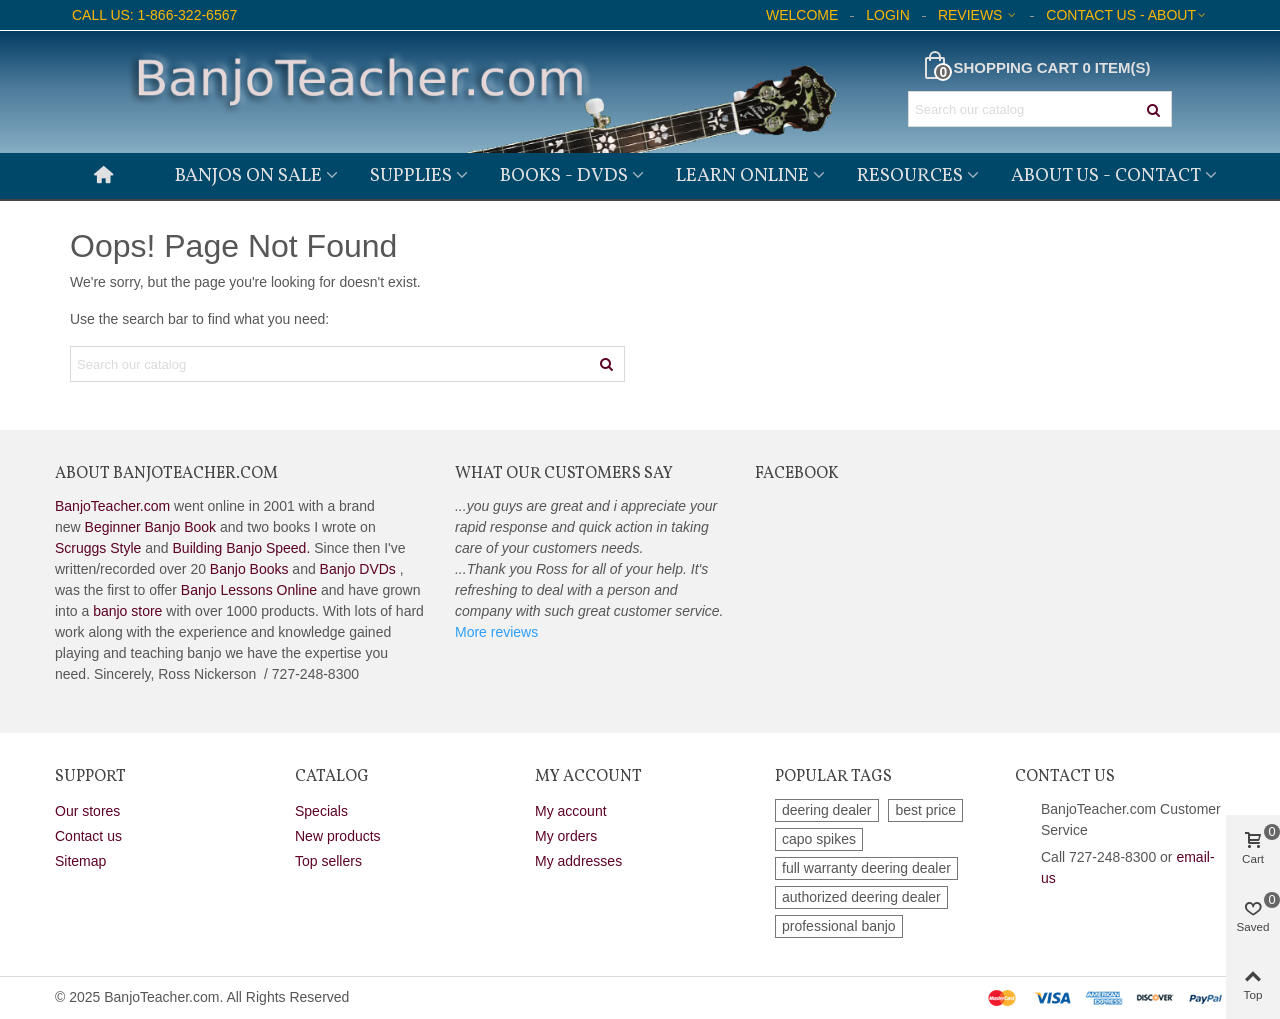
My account (571, 811)
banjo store (127, 611)
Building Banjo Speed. (242, 548)
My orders (566, 836)
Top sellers (328, 861)
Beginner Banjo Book (151, 527)
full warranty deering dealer (866, 868)
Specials (321, 811)
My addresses (578, 861)
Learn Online (742, 176)
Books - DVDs (564, 176)
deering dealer (827, 810)
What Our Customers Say (564, 474)
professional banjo (839, 926)
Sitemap (80, 861)
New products (338, 836)
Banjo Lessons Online (249, 590)
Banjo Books (249, 569)
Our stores (87, 811)
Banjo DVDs (358, 569)
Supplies (411, 176)
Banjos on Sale (248, 176)
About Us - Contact (1106, 176)
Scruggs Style (98, 548)
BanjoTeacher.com (112, 506)
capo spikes (819, 839)
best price (925, 810)
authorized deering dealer (861, 897)
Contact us (88, 836)
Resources (910, 176)
